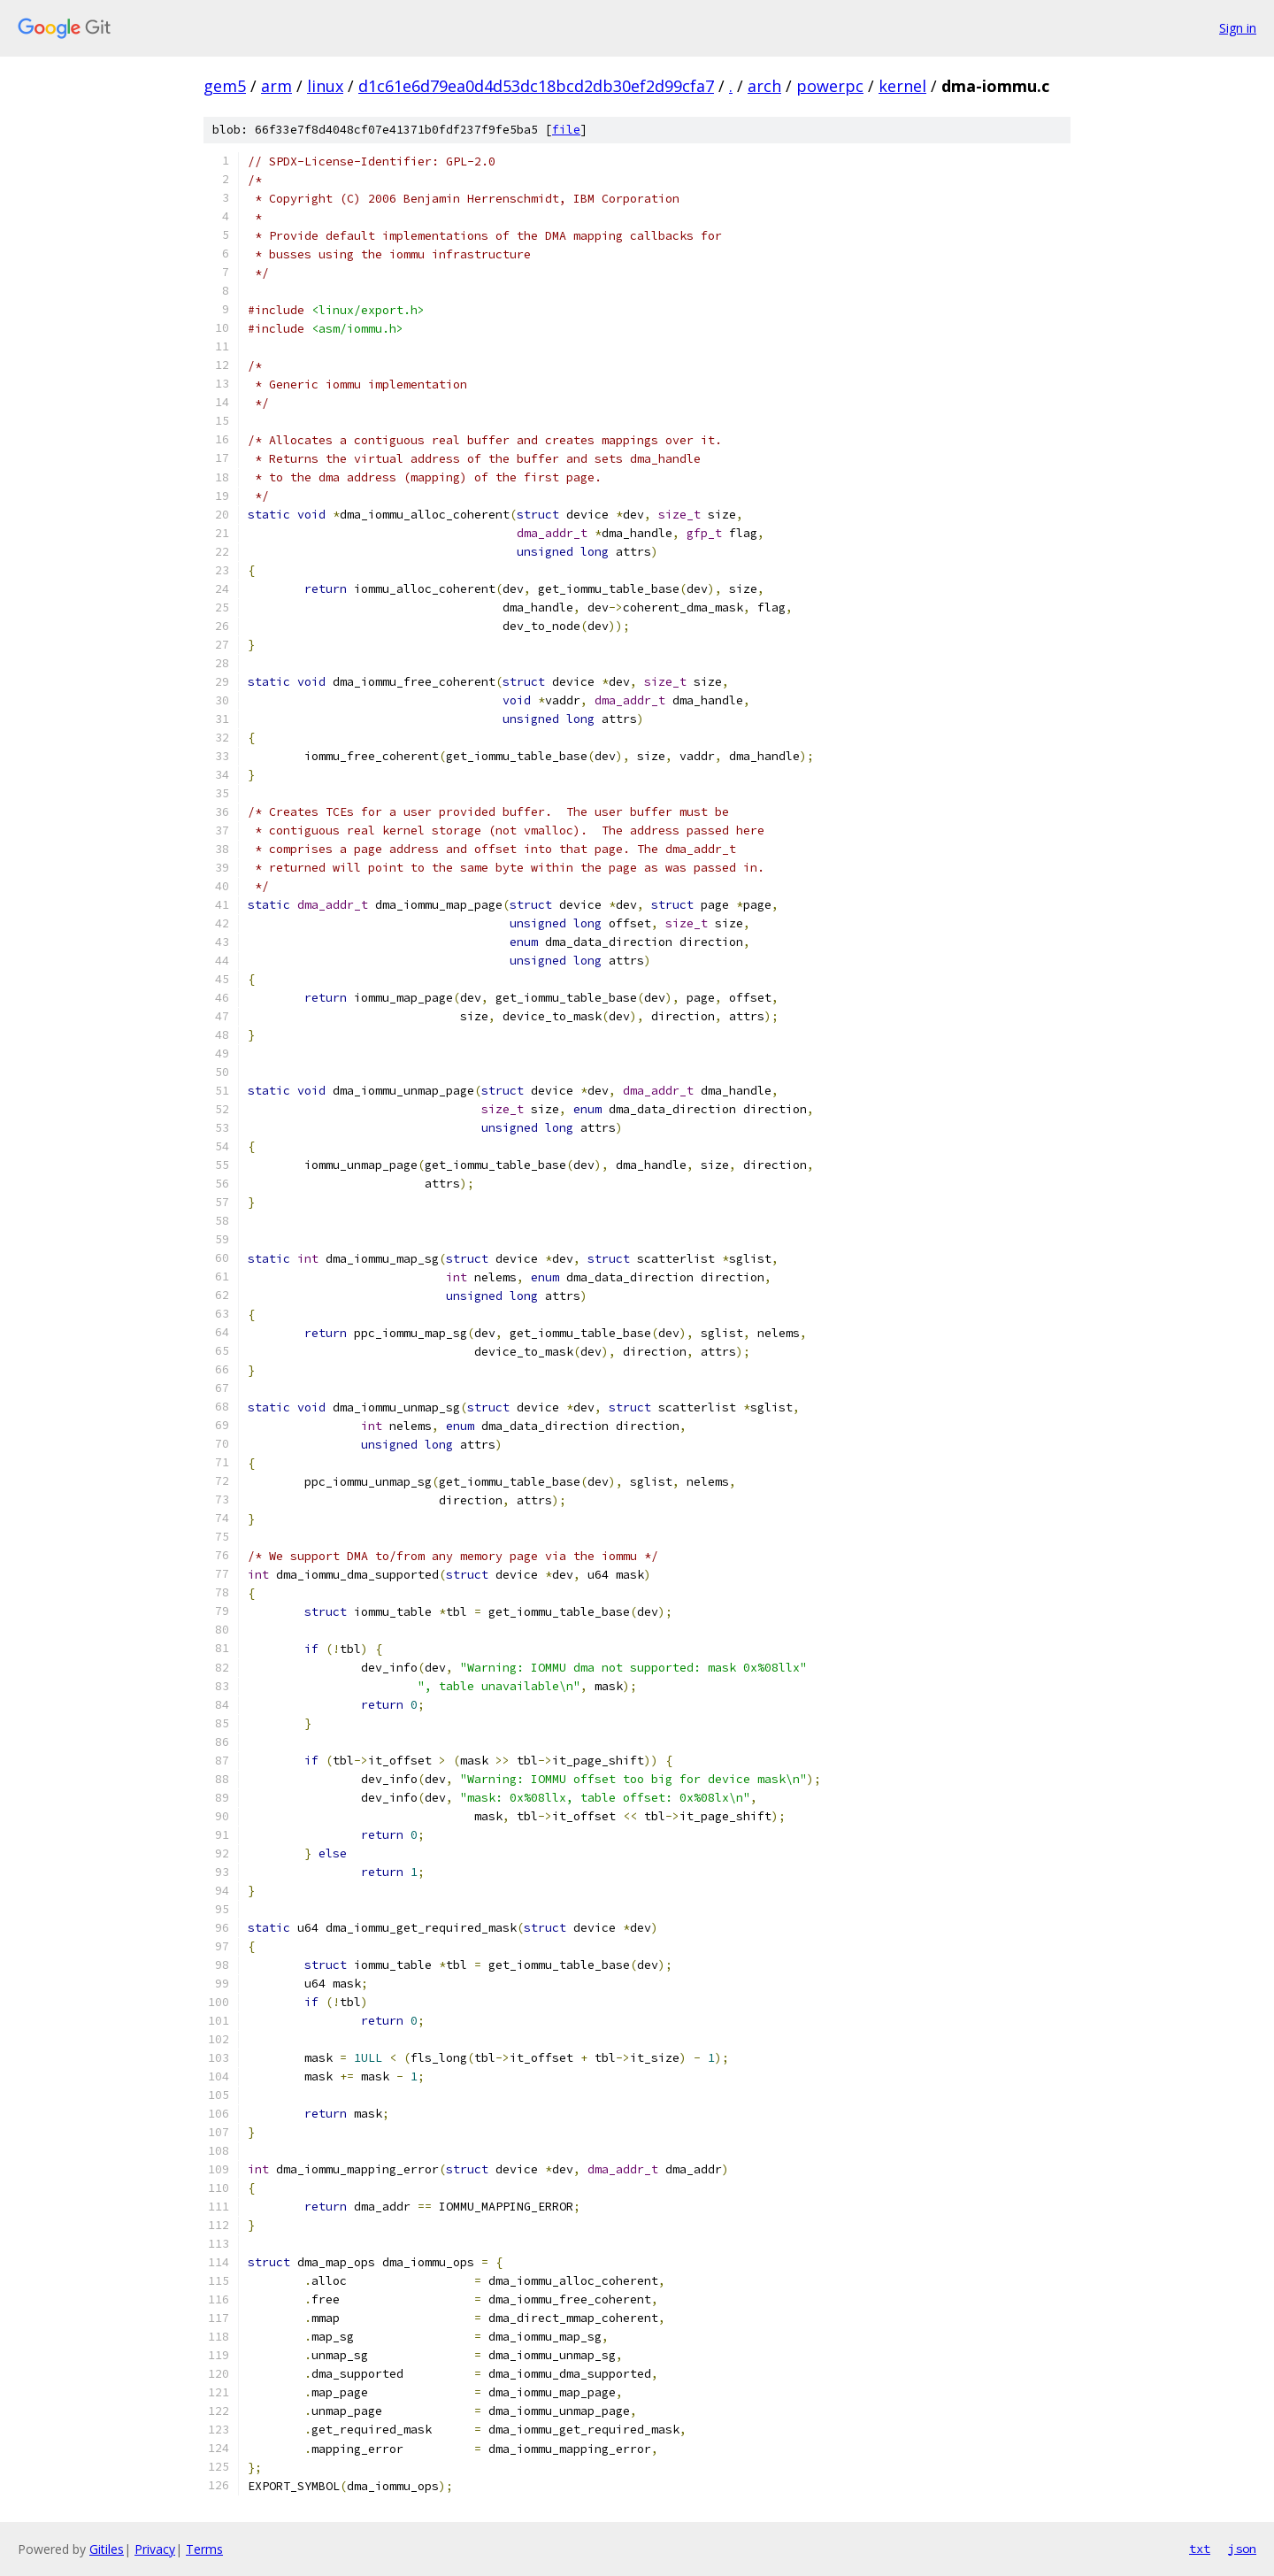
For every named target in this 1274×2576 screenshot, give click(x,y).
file (566, 129)
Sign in (1237, 27)
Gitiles (106, 2549)
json (1242, 2549)
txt (1199, 2549)
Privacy (154, 2549)
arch (764, 85)
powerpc (829, 85)
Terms (204, 2549)
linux (325, 85)
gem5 (224, 85)
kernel (902, 85)
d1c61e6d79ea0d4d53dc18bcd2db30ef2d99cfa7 (536, 85)
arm (276, 85)
